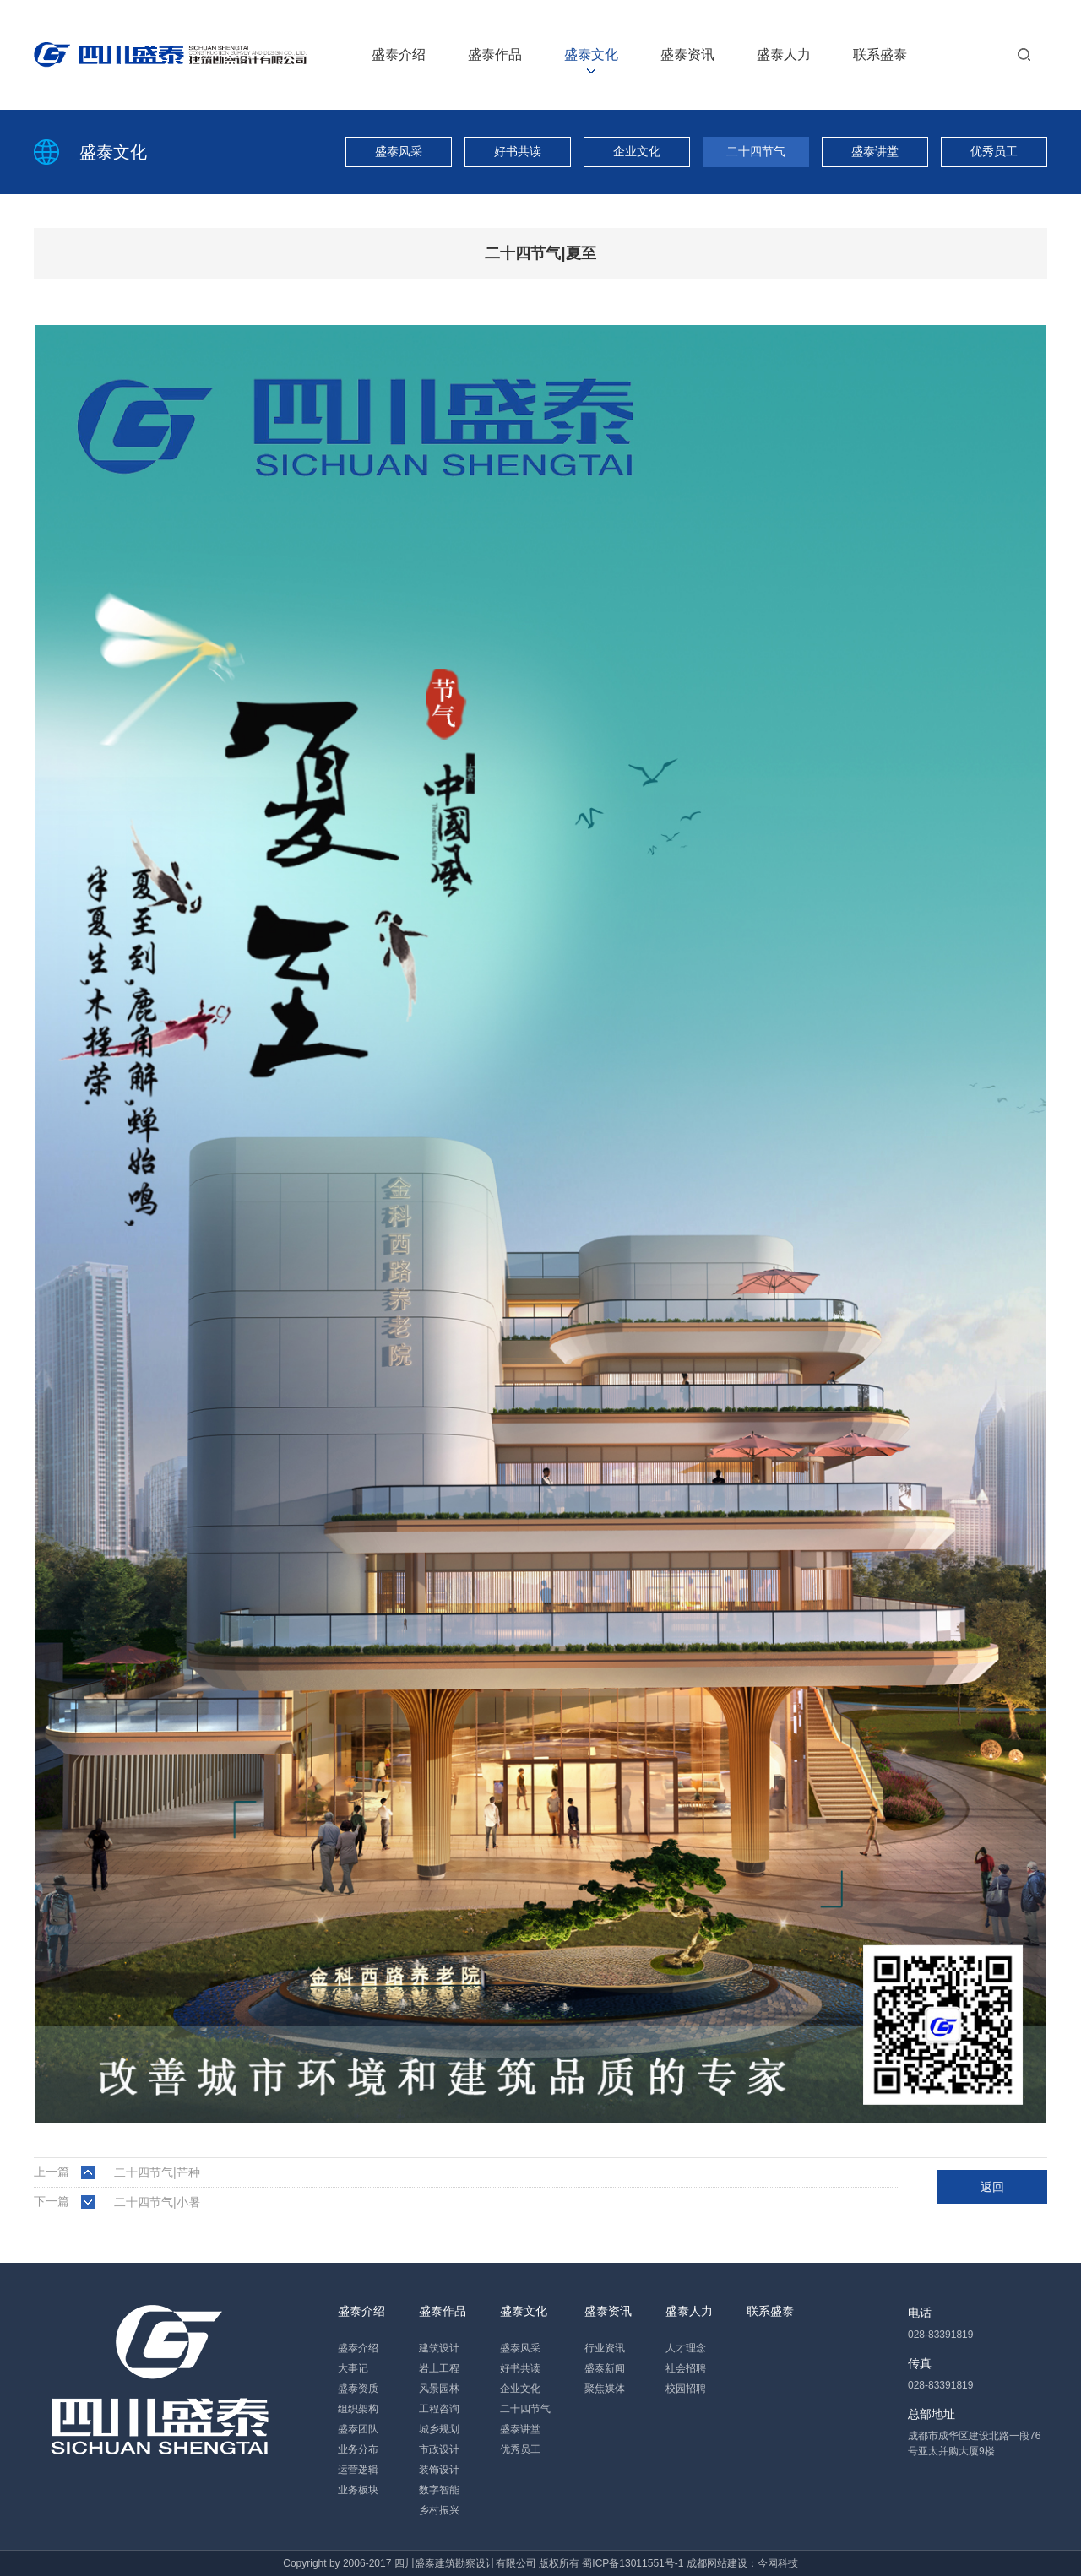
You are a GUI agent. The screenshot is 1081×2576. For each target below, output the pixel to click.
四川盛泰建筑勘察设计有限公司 (465, 2563)
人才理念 (685, 2348)
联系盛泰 (880, 54)
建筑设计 (439, 2348)
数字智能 (439, 2490)
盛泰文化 (591, 54)
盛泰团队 (358, 2429)
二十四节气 (755, 151)
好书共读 (517, 151)
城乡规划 (439, 2429)
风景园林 (439, 2388)
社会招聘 (685, 2368)
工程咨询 (439, 2409)
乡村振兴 (439, 2510)
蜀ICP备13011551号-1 (632, 2563)
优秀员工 (994, 151)
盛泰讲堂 (875, 151)
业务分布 (358, 2449)
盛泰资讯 (687, 54)
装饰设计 (439, 2470)
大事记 (353, 2368)
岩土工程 (439, 2368)
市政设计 (439, 2449)
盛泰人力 (784, 54)
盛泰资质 (358, 2388)
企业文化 (636, 151)
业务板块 (358, 2490)
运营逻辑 (358, 2470)
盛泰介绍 (399, 54)
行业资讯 (604, 2348)
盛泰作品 (495, 54)
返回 (992, 2187)
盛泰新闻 (604, 2368)
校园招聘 (685, 2388)
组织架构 (358, 2409)
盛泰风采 (398, 151)
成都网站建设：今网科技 (742, 2563)
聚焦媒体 (604, 2388)
